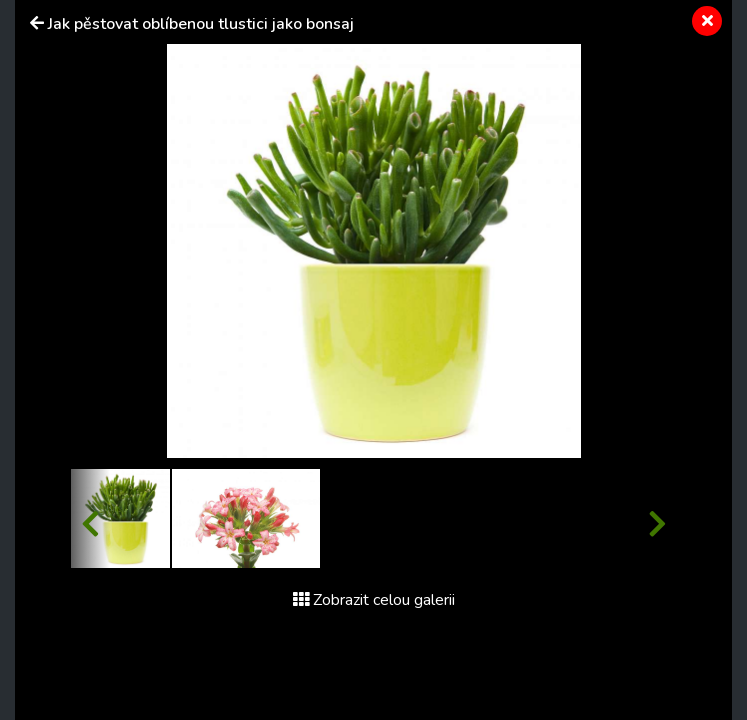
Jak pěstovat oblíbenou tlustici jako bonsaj (201, 24)
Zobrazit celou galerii (374, 600)
